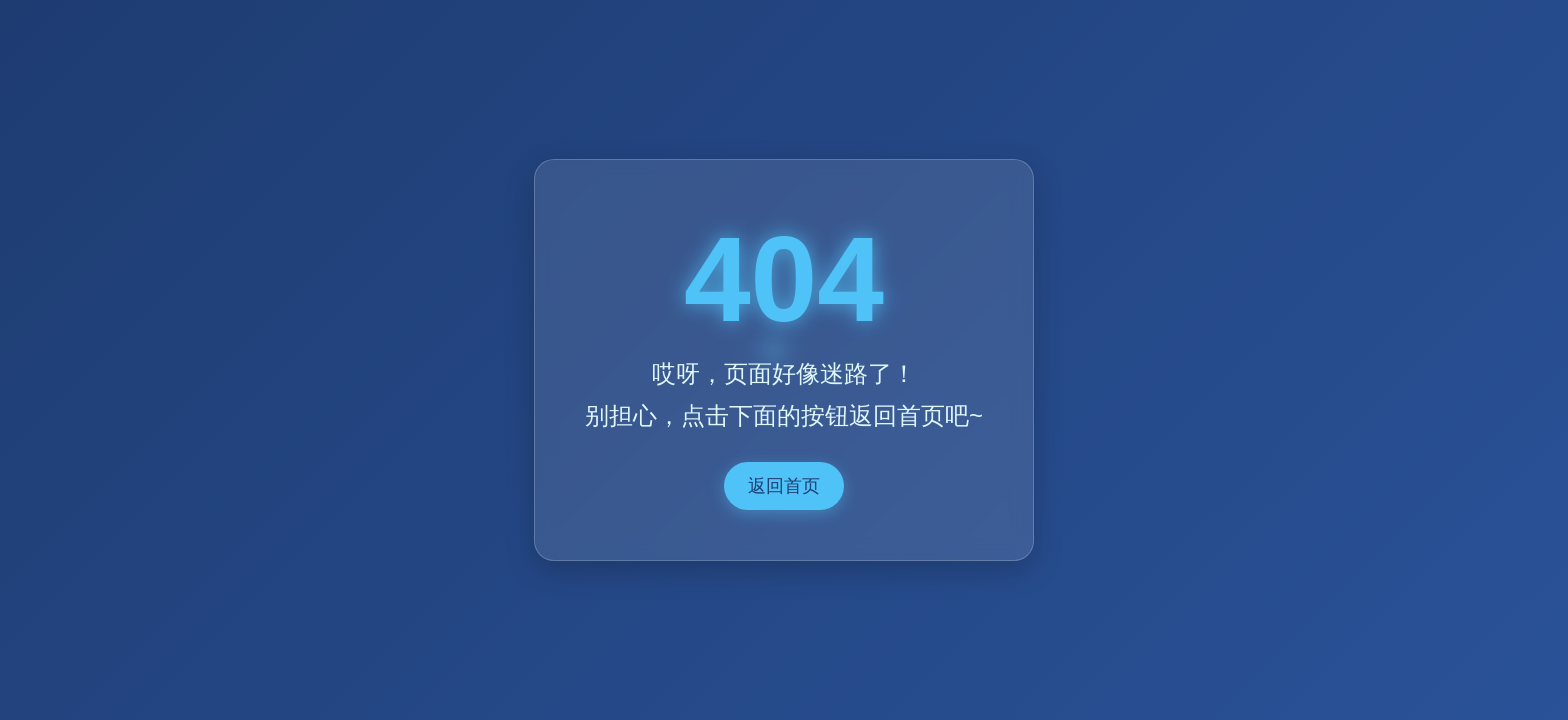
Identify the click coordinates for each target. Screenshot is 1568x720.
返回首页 (784, 486)
